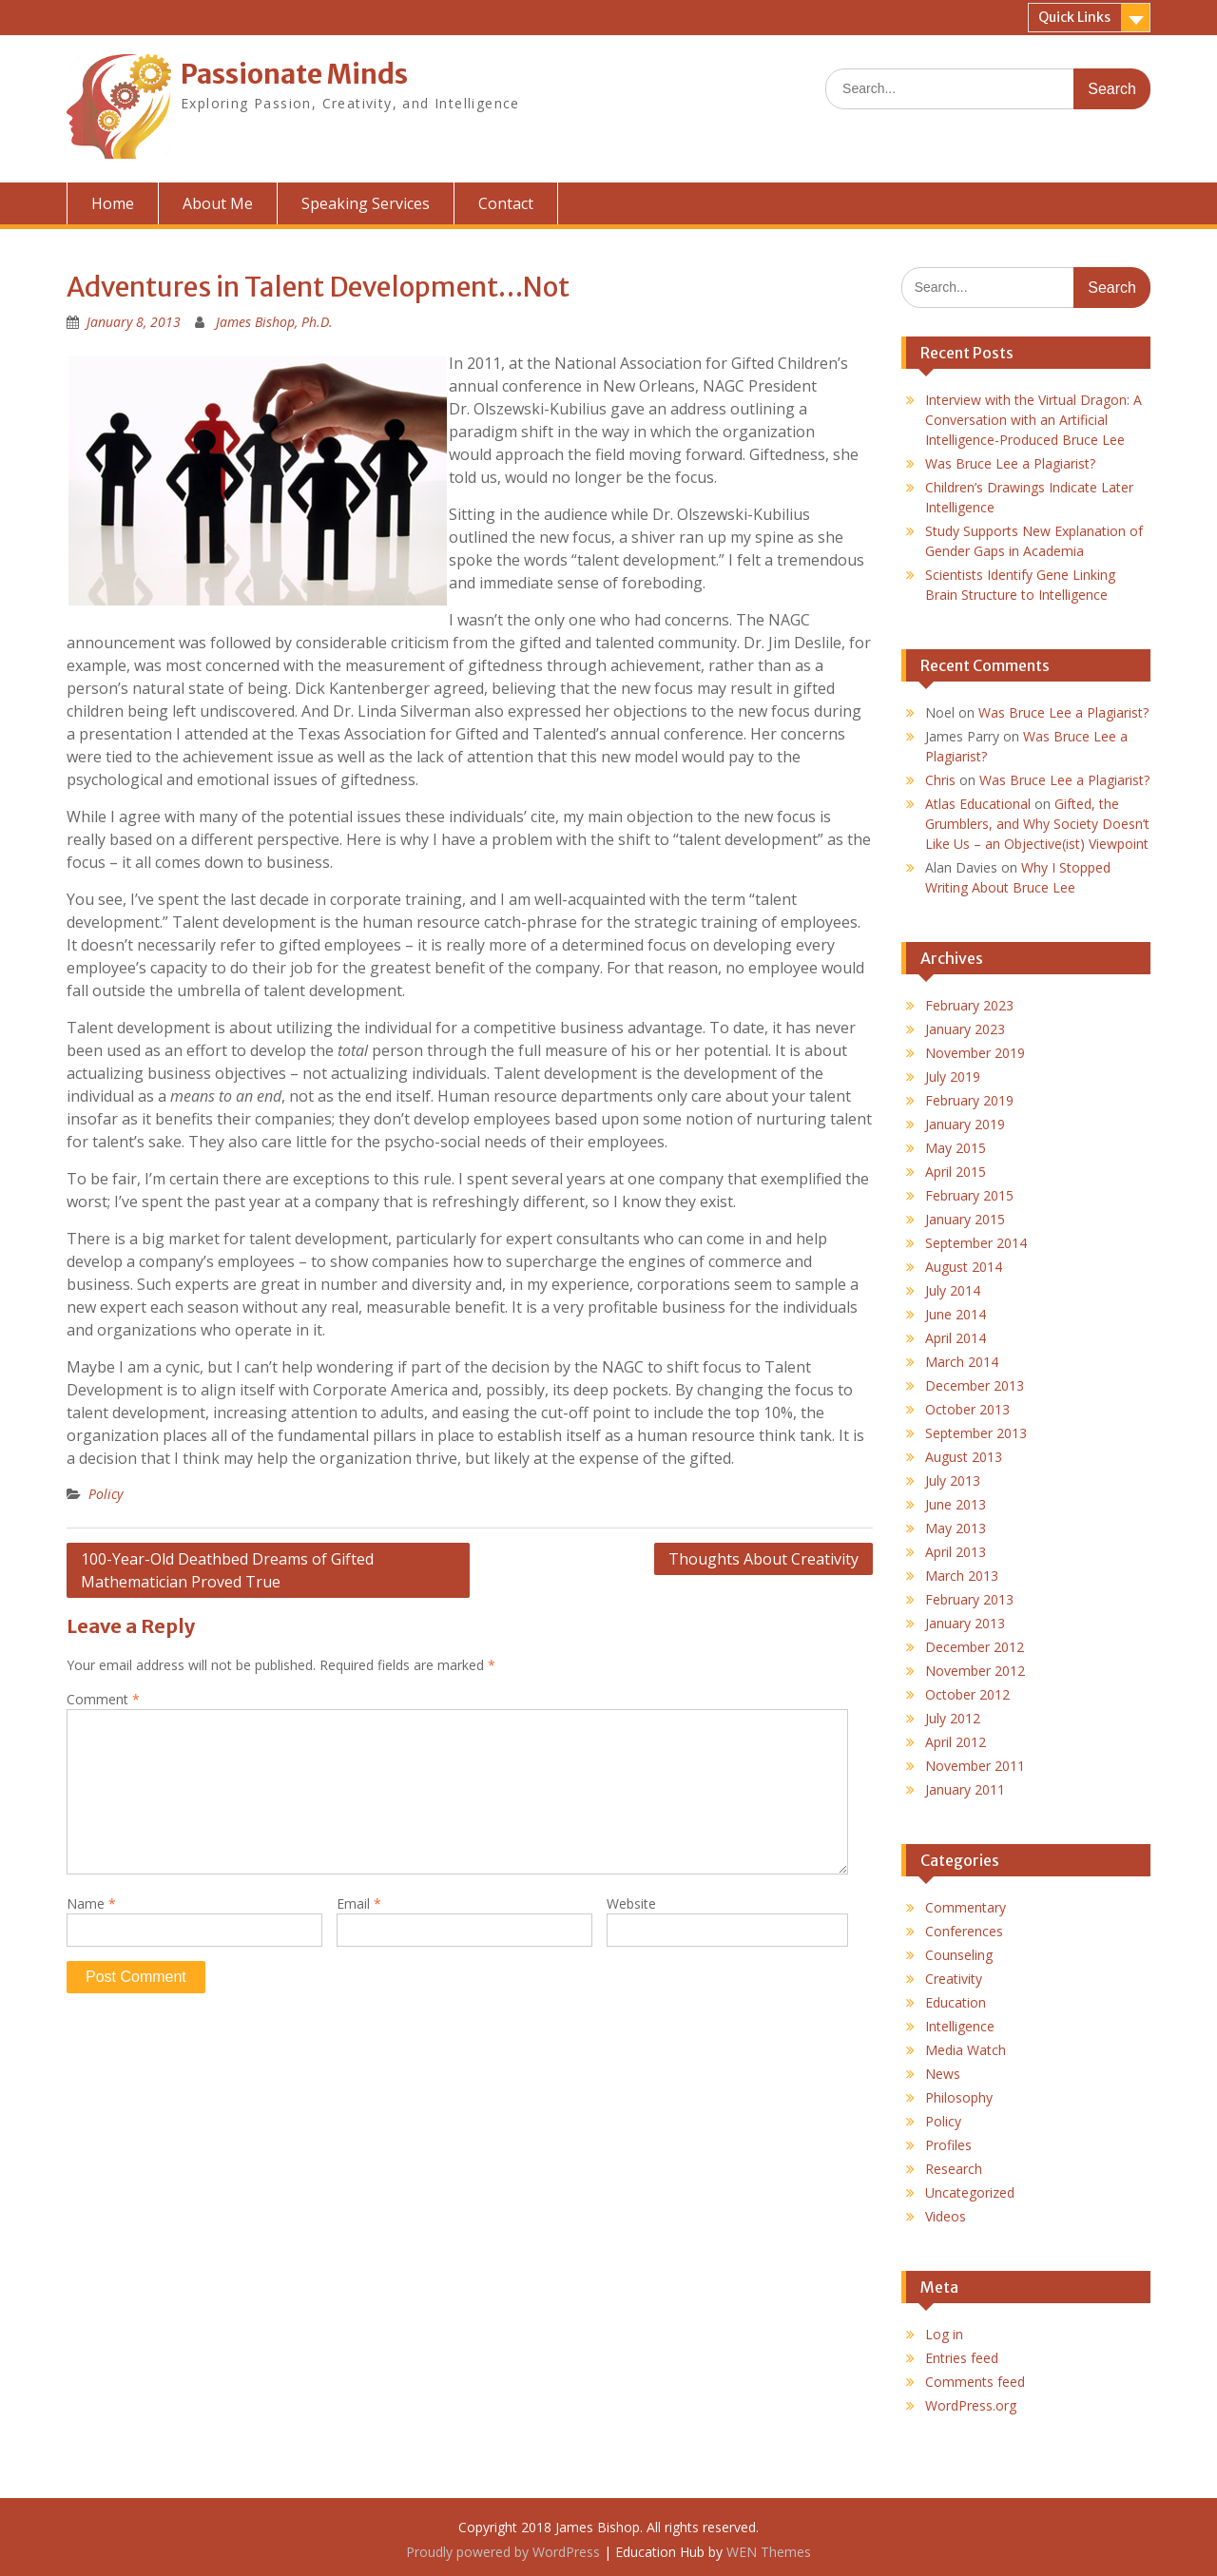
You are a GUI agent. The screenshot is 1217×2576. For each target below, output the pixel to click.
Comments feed (975, 2382)
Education (955, 2002)
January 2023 (965, 1029)
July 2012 (952, 1718)
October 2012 (967, 1694)
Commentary (965, 1907)
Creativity (953, 1979)
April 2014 (955, 1338)
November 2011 (975, 1766)
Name (91, 1903)
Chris (940, 780)
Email (359, 1903)
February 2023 (969, 1005)
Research (953, 2169)
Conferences (964, 1931)
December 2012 (974, 1647)
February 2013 (969, 1599)
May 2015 (955, 1148)
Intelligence (960, 2026)
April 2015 (955, 1172)
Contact (505, 203)
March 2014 (961, 1362)
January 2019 (965, 1124)
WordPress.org (970, 2405)
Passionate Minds (294, 74)
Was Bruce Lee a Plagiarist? (1010, 463)
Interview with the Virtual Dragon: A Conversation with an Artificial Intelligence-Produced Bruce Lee (1033, 420)
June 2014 (955, 1314)
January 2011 (965, 1789)
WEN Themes (768, 2552)
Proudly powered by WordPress (503, 2552)
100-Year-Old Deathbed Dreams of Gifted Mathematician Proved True (227, 1570)
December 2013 (974, 1385)
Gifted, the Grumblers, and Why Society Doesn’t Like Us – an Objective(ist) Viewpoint (1037, 824)
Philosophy (959, 2097)
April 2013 (955, 1552)
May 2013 (955, 1528)
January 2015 (965, 1219)
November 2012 (975, 1671)
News (942, 2074)
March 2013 (961, 1576)
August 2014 (963, 1267)
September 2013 (976, 1433)
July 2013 (952, 1480)
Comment (103, 1699)
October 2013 (967, 1409)
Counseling (959, 1955)
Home (112, 203)
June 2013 (955, 1504)
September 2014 (976, 1243)
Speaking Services (365, 203)
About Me (218, 203)
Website (631, 1903)
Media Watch (965, 2050)
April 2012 (955, 1742)
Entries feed (961, 2358)
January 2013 (965, 1623)
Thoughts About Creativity (763, 1558)
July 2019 (952, 1076)
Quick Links (1074, 17)
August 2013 (963, 1457)
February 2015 (969, 1195)
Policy (105, 1494)
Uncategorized (969, 2192)
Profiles (948, 2145)
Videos (945, 2216)
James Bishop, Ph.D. (274, 322)
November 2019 (975, 1053)
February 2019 (969, 1100)
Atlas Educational (978, 804)
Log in (944, 2334)
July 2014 (952, 1290)
